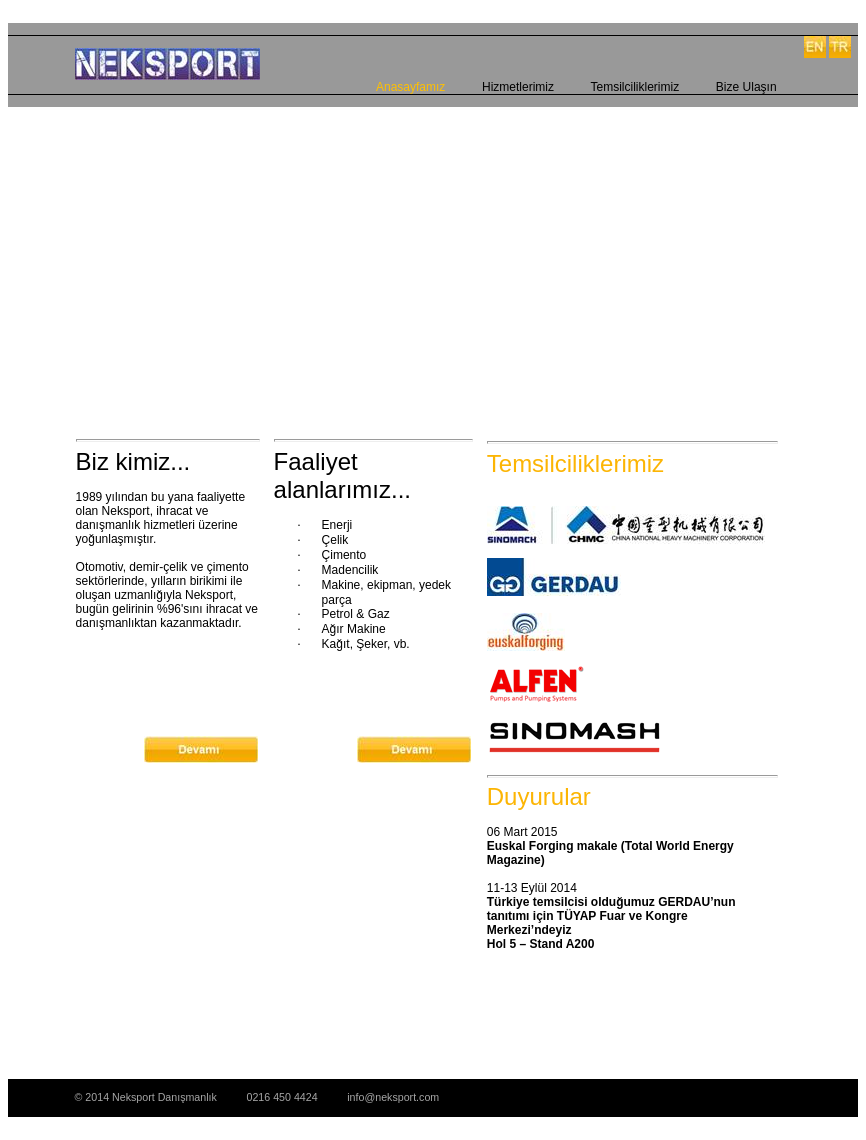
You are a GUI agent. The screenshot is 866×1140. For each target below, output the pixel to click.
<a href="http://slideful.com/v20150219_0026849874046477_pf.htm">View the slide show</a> (426, 250)
